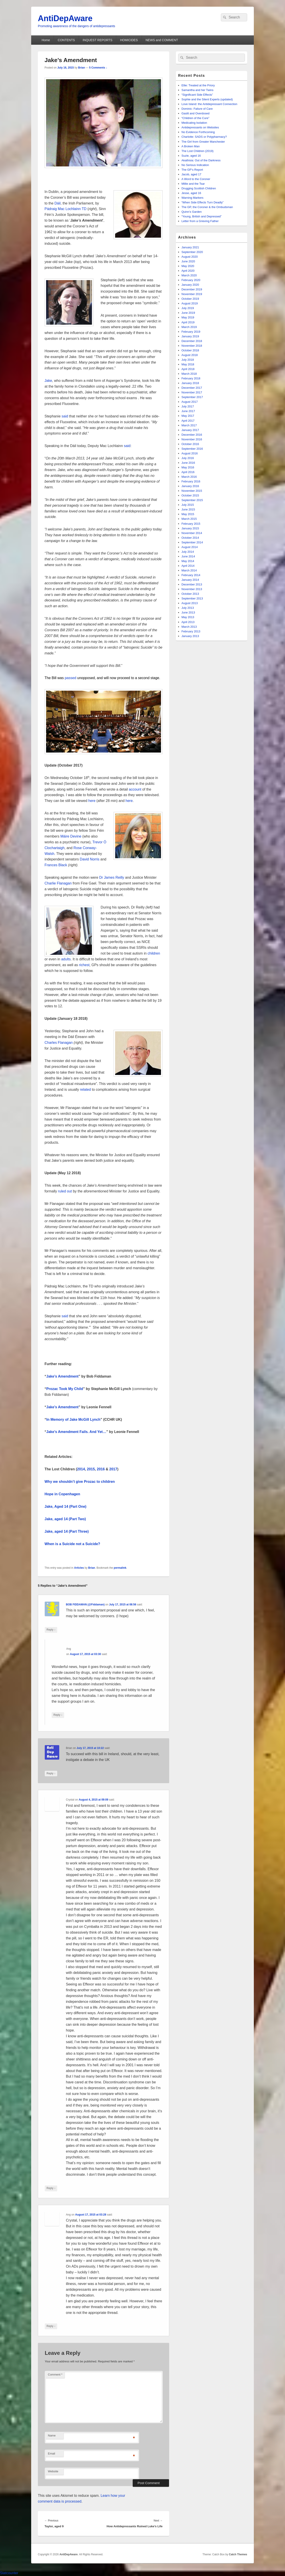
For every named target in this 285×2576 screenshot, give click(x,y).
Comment (55, 2374)
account (135, 789)
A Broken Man (190, 146)
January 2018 (190, 383)
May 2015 (187, 514)
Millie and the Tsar (193, 183)
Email (51, 2453)
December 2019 (191, 289)
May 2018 (187, 364)
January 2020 (190, 284)
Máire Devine (70, 836)
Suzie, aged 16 (191, 155)
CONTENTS (66, 40)
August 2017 (189, 401)
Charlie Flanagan (58, 883)
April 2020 (188, 270)
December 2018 (191, 341)
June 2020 (188, 261)
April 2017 (188, 420)
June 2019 (188, 312)
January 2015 (190, 528)
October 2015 (190, 495)
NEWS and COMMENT (162, 40)
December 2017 (191, 387)
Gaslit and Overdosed (195, 113)
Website (53, 2471)
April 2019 (188, 322)
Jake (48, 380)
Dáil (57, 203)
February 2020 (190, 280)
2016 (101, 1469)
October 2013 (190, 593)
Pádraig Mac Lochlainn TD (65, 209)
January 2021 (190, 247)
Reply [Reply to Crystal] (51, 2188)
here (92, 801)
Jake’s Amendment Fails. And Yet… (76, 1432)
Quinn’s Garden (191, 211)
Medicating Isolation (194, 122)
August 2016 (189, 453)
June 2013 (188, 612)
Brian (81, 67)
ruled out (65, 1191)
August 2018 (189, 355)
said (65, 416)
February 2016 (190, 481)
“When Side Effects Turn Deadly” (202, 202)
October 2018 (190, 350)
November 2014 (191, 533)
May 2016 (187, 467)
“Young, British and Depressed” (201, 216)
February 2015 (190, 523)
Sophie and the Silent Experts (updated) (207, 99)
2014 (81, 1469)
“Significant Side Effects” (197, 94)
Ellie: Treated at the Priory (198, 85)
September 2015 (192, 500)
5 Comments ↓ (98, 67)
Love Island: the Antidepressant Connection (209, 104)
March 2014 (189, 570)
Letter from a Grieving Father (200, 221)
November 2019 (191, 294)
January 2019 (190, 336)
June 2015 (188, 509)
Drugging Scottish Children (198, 188)
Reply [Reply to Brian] (51, 1773)
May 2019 (187, 317)
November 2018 (191, 345)
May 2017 (187, 415)
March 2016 (189, 476)
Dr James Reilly (111, 877)
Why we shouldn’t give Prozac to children (80, 1481)
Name (52, 2435)
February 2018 (190, 378)
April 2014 (188, 565)
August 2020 (189, 256)
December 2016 (191, 434)
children (154, 953)
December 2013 (191, 584)
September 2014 (192, 542)
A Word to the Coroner (195, 179)
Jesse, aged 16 (191, 193)
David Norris (89, 859)
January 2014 (190, 579)
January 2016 (190, 486)
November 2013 (191, 589)
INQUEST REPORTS (97, 40)
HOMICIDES (129, 40)
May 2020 (187, 266)
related (85, 1089)
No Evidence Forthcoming (198, 132)
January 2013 (190, 636)
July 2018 (187, 359)
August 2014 (189, 547)
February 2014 (190, 575)
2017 (113, 1469)
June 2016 (188, 462)
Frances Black (56, 865)
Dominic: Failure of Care (197, 108)
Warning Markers (192, 197)
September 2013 (192, 598)
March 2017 (189, 425)
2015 (91, 1469)
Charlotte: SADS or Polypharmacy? (204, 136)
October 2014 (190, 537)
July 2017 (187, 406)
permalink (120, 1567)
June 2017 (188, 411)
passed (70, 678)
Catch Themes (238, 2554)
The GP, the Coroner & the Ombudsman (207, 207)
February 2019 (190, 331)
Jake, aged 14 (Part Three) (67, 1531)
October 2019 (190, 298)
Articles (79, 1567)
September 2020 (192, 252)
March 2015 (189, 518)
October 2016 (190, 444)
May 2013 (187, 617)
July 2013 (187, 607)
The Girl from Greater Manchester (203, 141)
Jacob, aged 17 (191, 174)
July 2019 (187, 308)
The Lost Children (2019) (197, 151)
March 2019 (189, 327)
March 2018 (189, 373)
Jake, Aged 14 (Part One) (65, 1506)
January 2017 (190, 430)
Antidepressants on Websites (200, 127)
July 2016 (187, 458)
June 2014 (188, 556)
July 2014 (187, 551)
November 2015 (191, 490)
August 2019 (189, 303)
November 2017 (191, 392)
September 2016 (192, 448)
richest (84, 965)
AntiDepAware (65, 18)
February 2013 (190, 631)
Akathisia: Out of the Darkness (201, 160)
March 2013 (189, 626)
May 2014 (187, 561)
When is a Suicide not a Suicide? (72, 1544)
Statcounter (9, 2573)
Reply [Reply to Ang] (57, 1715)
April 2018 (188, 369)
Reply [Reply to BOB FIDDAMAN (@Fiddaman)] (51, 1630)
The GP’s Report (192, 169)
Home (46, 40)
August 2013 (189, 603)
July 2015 (187, 504)
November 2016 (191, 439)
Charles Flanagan (59, 1042)
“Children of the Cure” (195, 118)
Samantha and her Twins (197, 90)
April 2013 (188, 622)
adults (66, 959)
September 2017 (192, 397)
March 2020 (189, 275)
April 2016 (188, 472)
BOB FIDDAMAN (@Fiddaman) (85, 1604)
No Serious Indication (195, 165)
